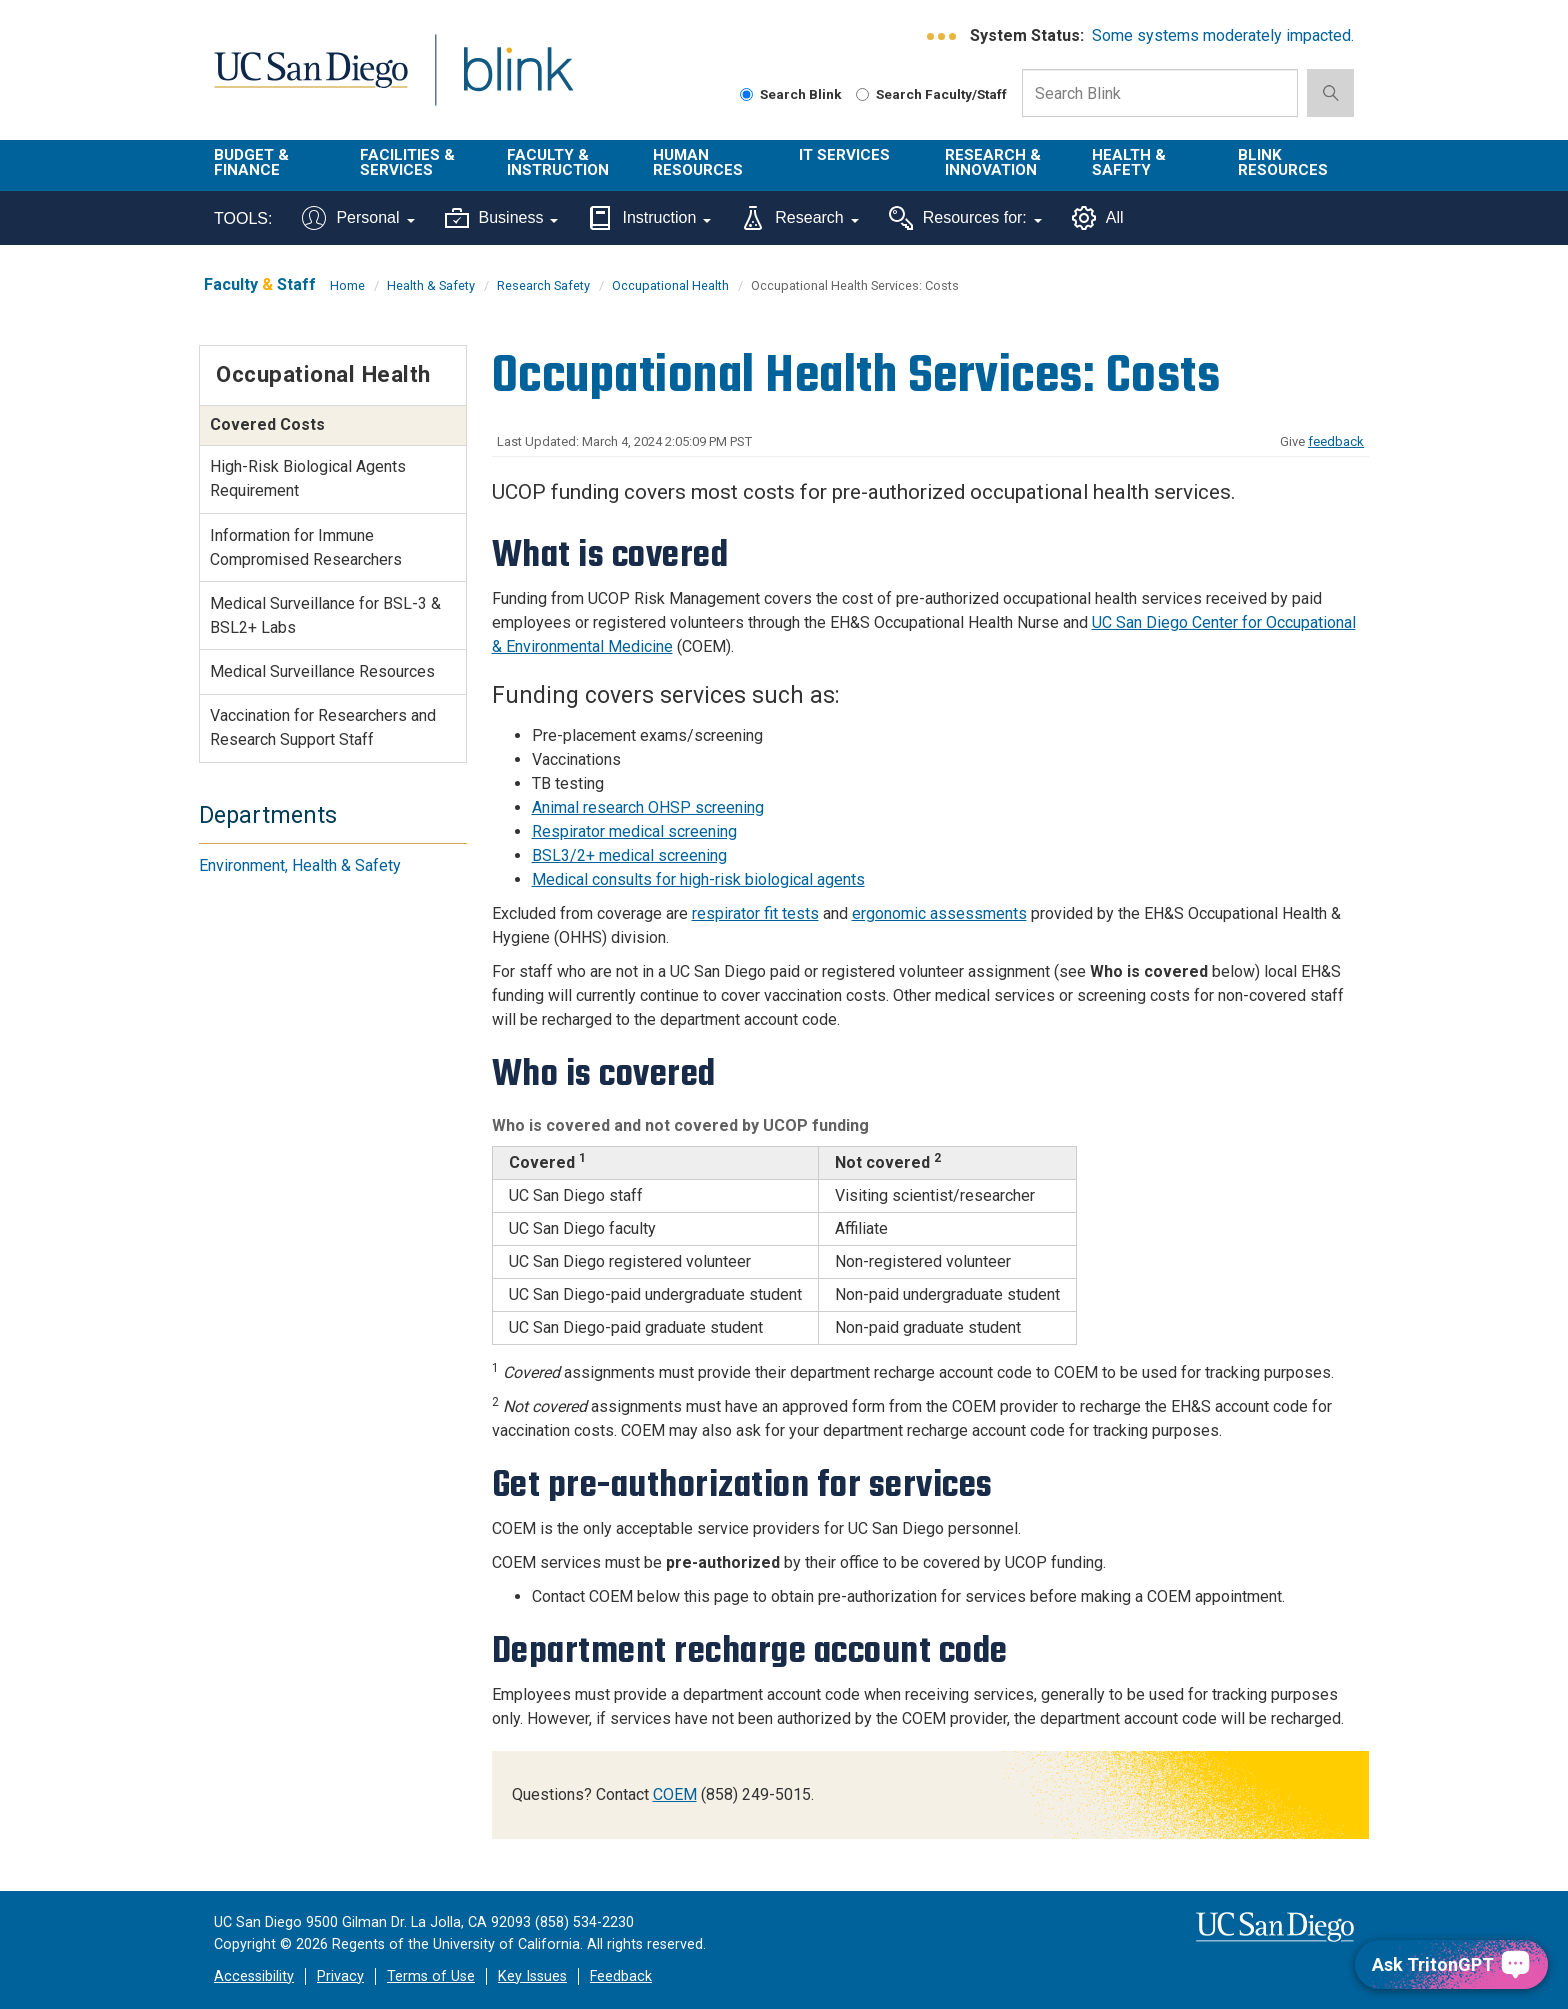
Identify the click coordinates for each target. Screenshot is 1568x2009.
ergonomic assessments (939, 913)
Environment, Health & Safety (300, 865)
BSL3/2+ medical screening (629, 855)
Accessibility (254, 1976)
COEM (675, 1794)
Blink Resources (1283, 162)
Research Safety (543, 285)
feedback (1336, 441)
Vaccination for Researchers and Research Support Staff (323, 727)
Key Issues (532, 1976)
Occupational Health (670, 285)
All (1098, 218)
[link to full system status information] (942, 36)
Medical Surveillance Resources (322, 671)
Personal (358, 218)
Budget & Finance (251, 162)
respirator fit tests (755, 913)
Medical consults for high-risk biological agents (698, 879)
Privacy (340, 1976)
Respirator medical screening (634, 831)
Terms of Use (431, 1976)
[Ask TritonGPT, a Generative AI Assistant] (1451, 1964)
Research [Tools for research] (799, 218)
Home (347, 285)
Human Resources (698, 162)
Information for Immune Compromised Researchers (306, 547)
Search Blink (791, 94)
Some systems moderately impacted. (1223, 35)
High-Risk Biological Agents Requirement (308, 478)
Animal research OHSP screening (648, 807)
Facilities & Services (407, 162)
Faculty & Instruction (558, 162)
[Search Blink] (746, 94)
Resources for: (965, 218)
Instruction (649, 218)
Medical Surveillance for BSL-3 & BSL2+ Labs (325, 615)
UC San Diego (310, 81)
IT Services (844, 155)
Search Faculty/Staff (931, 94)
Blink (517, 81)
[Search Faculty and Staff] (862, 94)
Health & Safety (1129, 162)
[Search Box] (1160, 93)
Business (502, 218)
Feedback (621, 1976)
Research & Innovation (993, 162)
